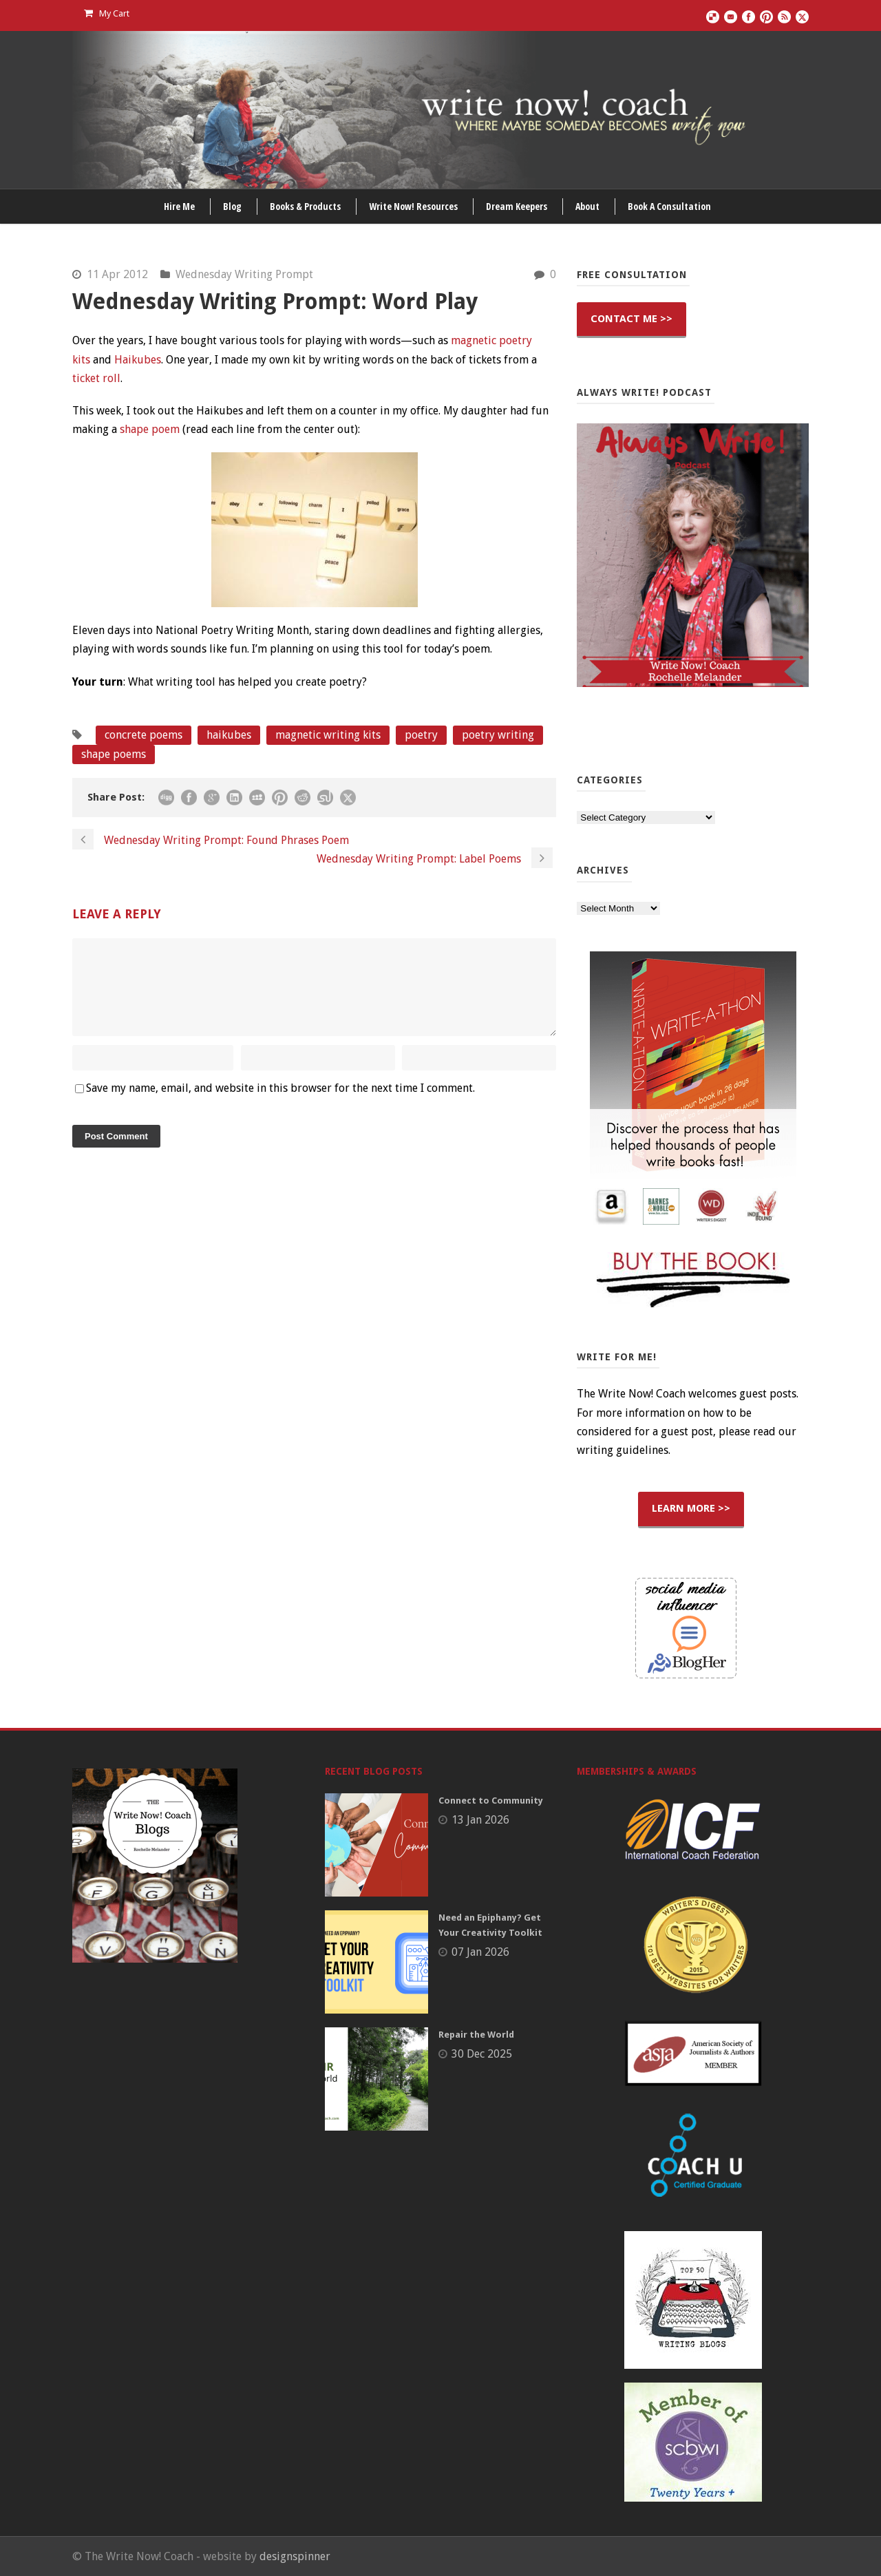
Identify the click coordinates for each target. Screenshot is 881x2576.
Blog (232, 206)
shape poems (113, 754)
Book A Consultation (669, 206)
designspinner (294, 2556)
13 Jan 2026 (480, 1819)
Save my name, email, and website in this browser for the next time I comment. (280, 1104)
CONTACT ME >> (631, 319)
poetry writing (498, 734)
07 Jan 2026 (480, 1952)
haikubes (228, 734)
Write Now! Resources (413, 206)
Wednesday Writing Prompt (244, 274)
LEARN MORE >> (691, 1508)
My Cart (106, 13)
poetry (421, 734)
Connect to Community (490, 1800)
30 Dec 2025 (482, 2053)
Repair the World (476, 2034)
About (587, 206)
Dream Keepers (516, 206)
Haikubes (137, 359)
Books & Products (305, 206)
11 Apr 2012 (117, 274)
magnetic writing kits (328, 734)
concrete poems (143, 734)
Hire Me (179, 206)
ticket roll (96, 378)
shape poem (150, 429)
